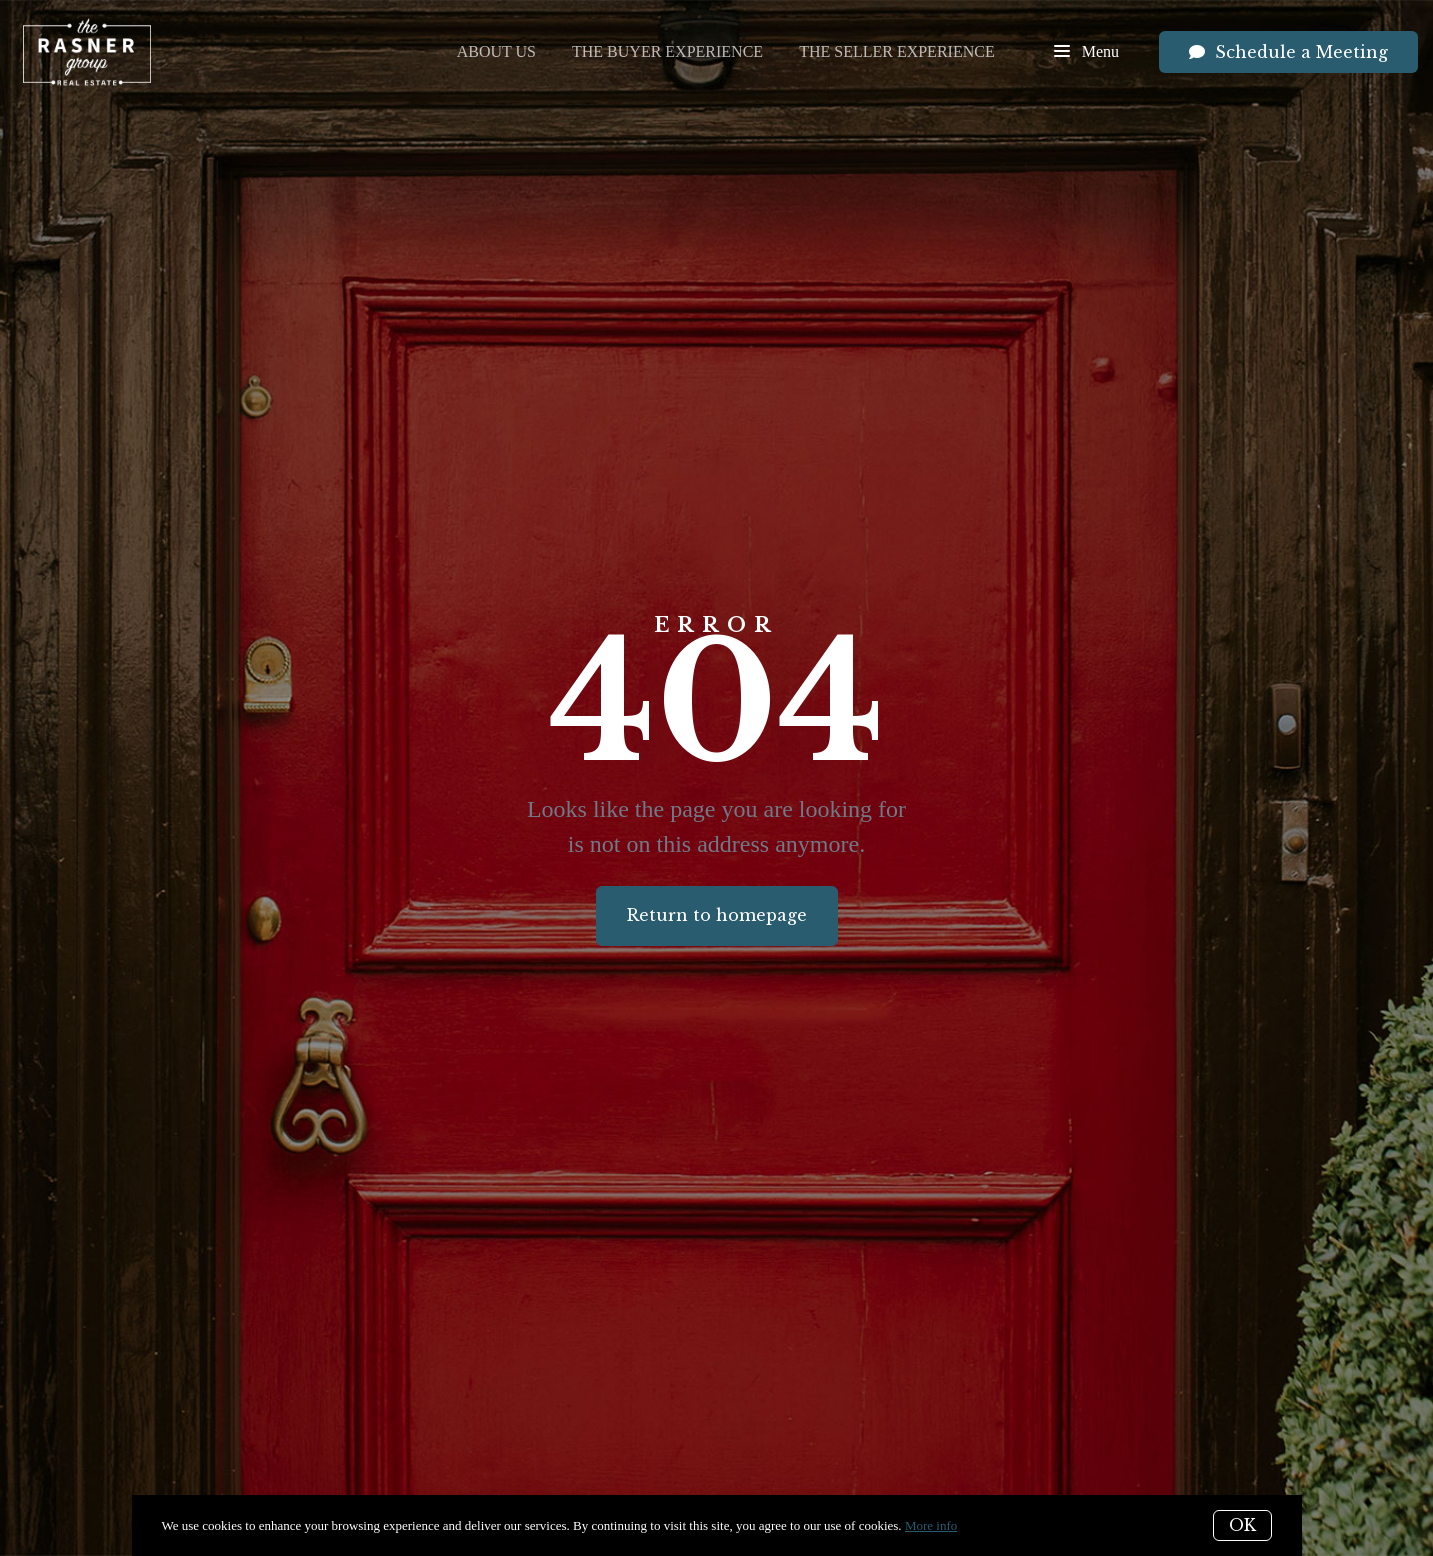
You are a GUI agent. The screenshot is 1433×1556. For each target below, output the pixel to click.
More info (931, 1525)
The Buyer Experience (667, 51)
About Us (496, 51)
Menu (1086, 53)
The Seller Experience (897, 51)
